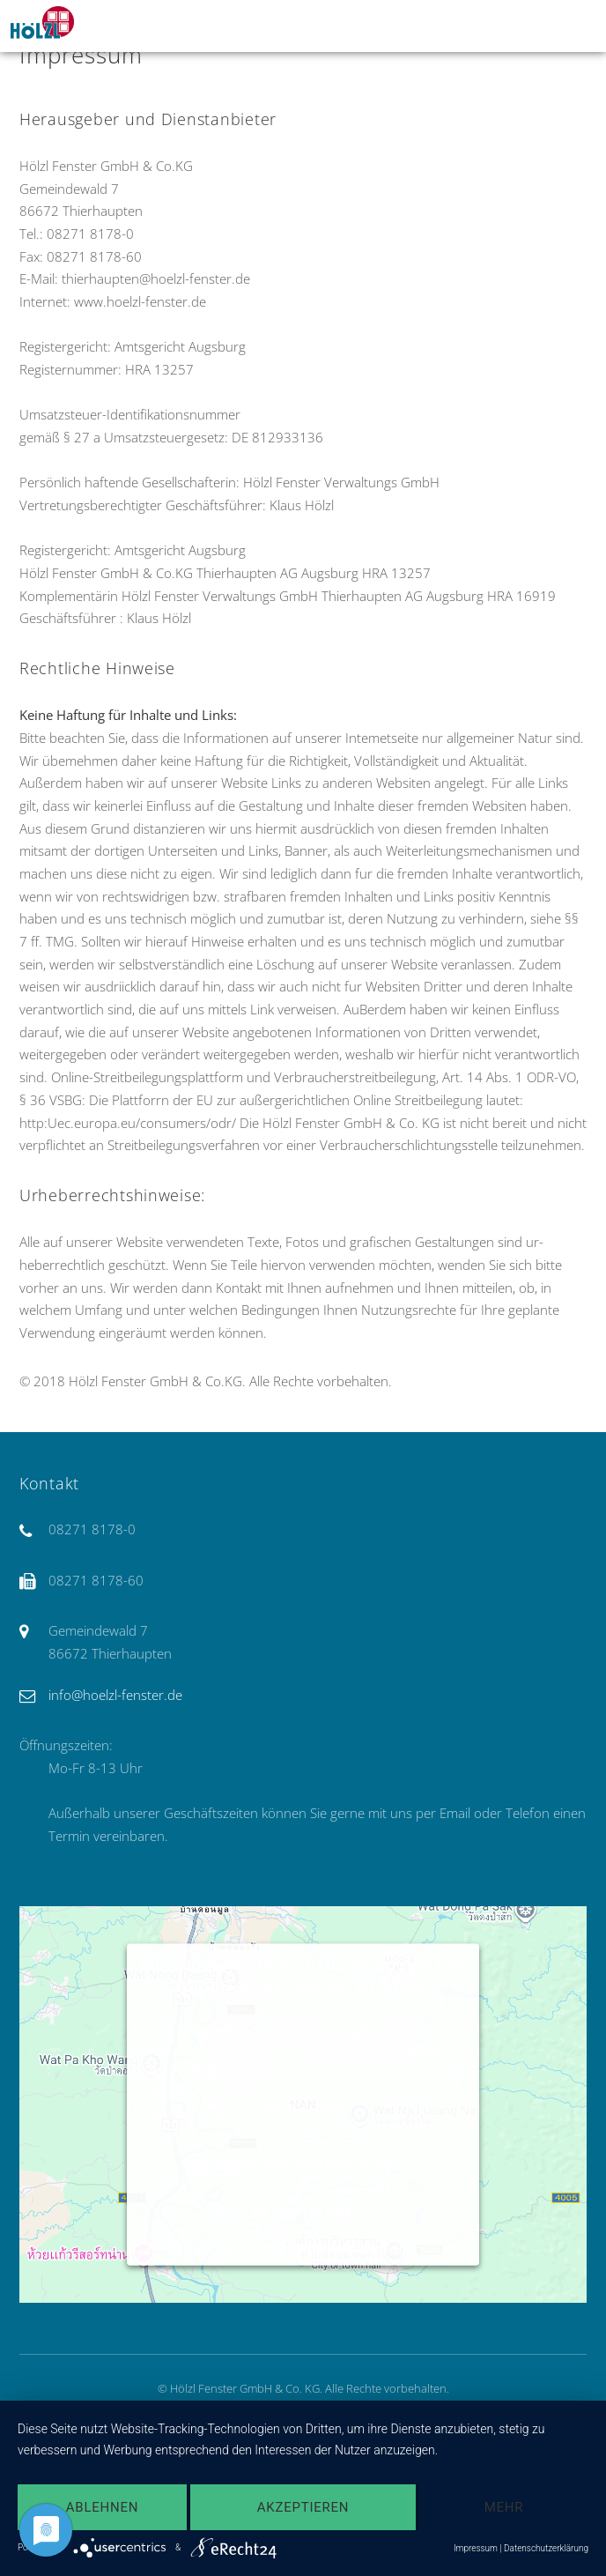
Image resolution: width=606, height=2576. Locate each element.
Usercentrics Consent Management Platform (337, 2246)
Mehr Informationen (303, 2164)
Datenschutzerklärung (546, 2548)
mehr (504, 2507)
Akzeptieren (303, 2213)
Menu (572, 25)
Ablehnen (102, 2507)
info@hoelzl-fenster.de (115, 1695)
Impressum (476, 2548)
